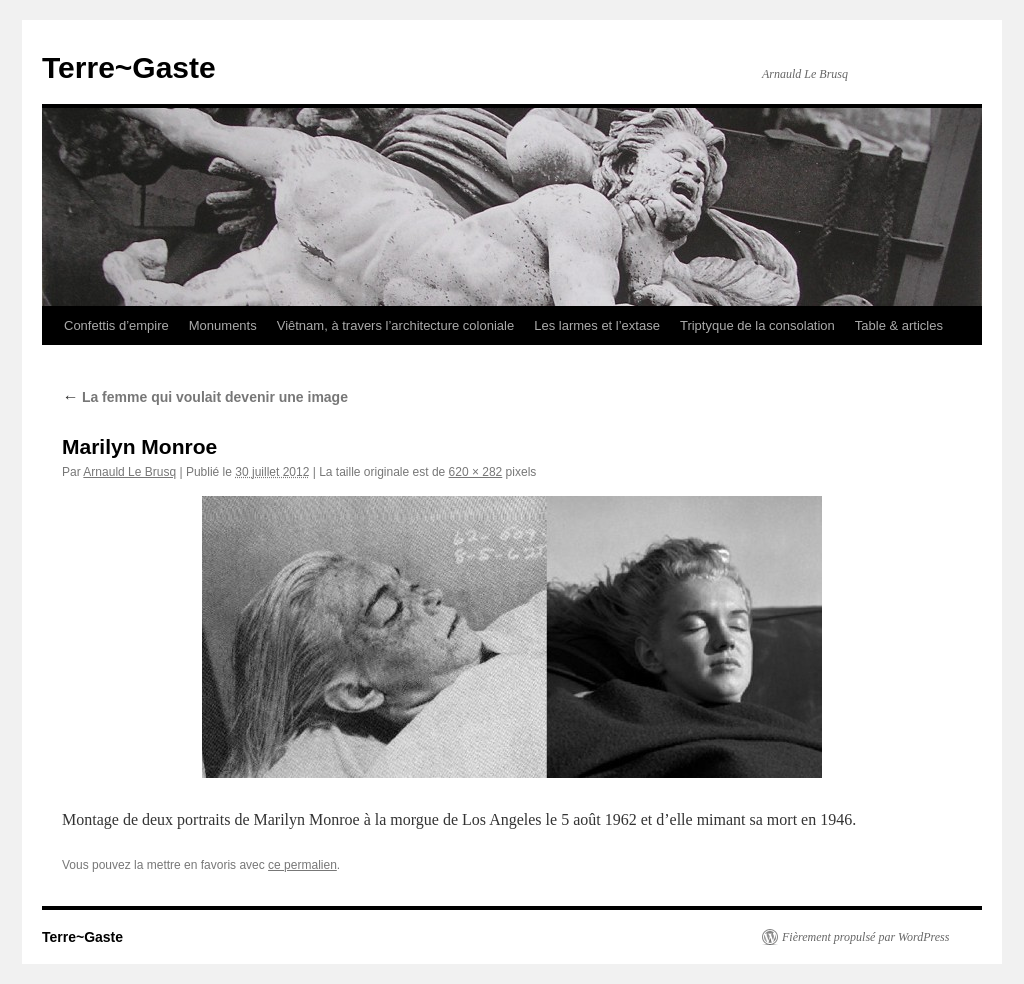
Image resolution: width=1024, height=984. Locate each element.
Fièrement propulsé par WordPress (865, 937)
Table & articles (899, 325)
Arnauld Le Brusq (129, 472)
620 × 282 (476, 472)
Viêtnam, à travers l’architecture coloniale (396, 325)
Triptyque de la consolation (757, 325)
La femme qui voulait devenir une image (205, 397)
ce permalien (302, 865)
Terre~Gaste (129, 67)
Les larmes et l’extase (597, 325)
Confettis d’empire (116, 325)
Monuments (223, 325)
